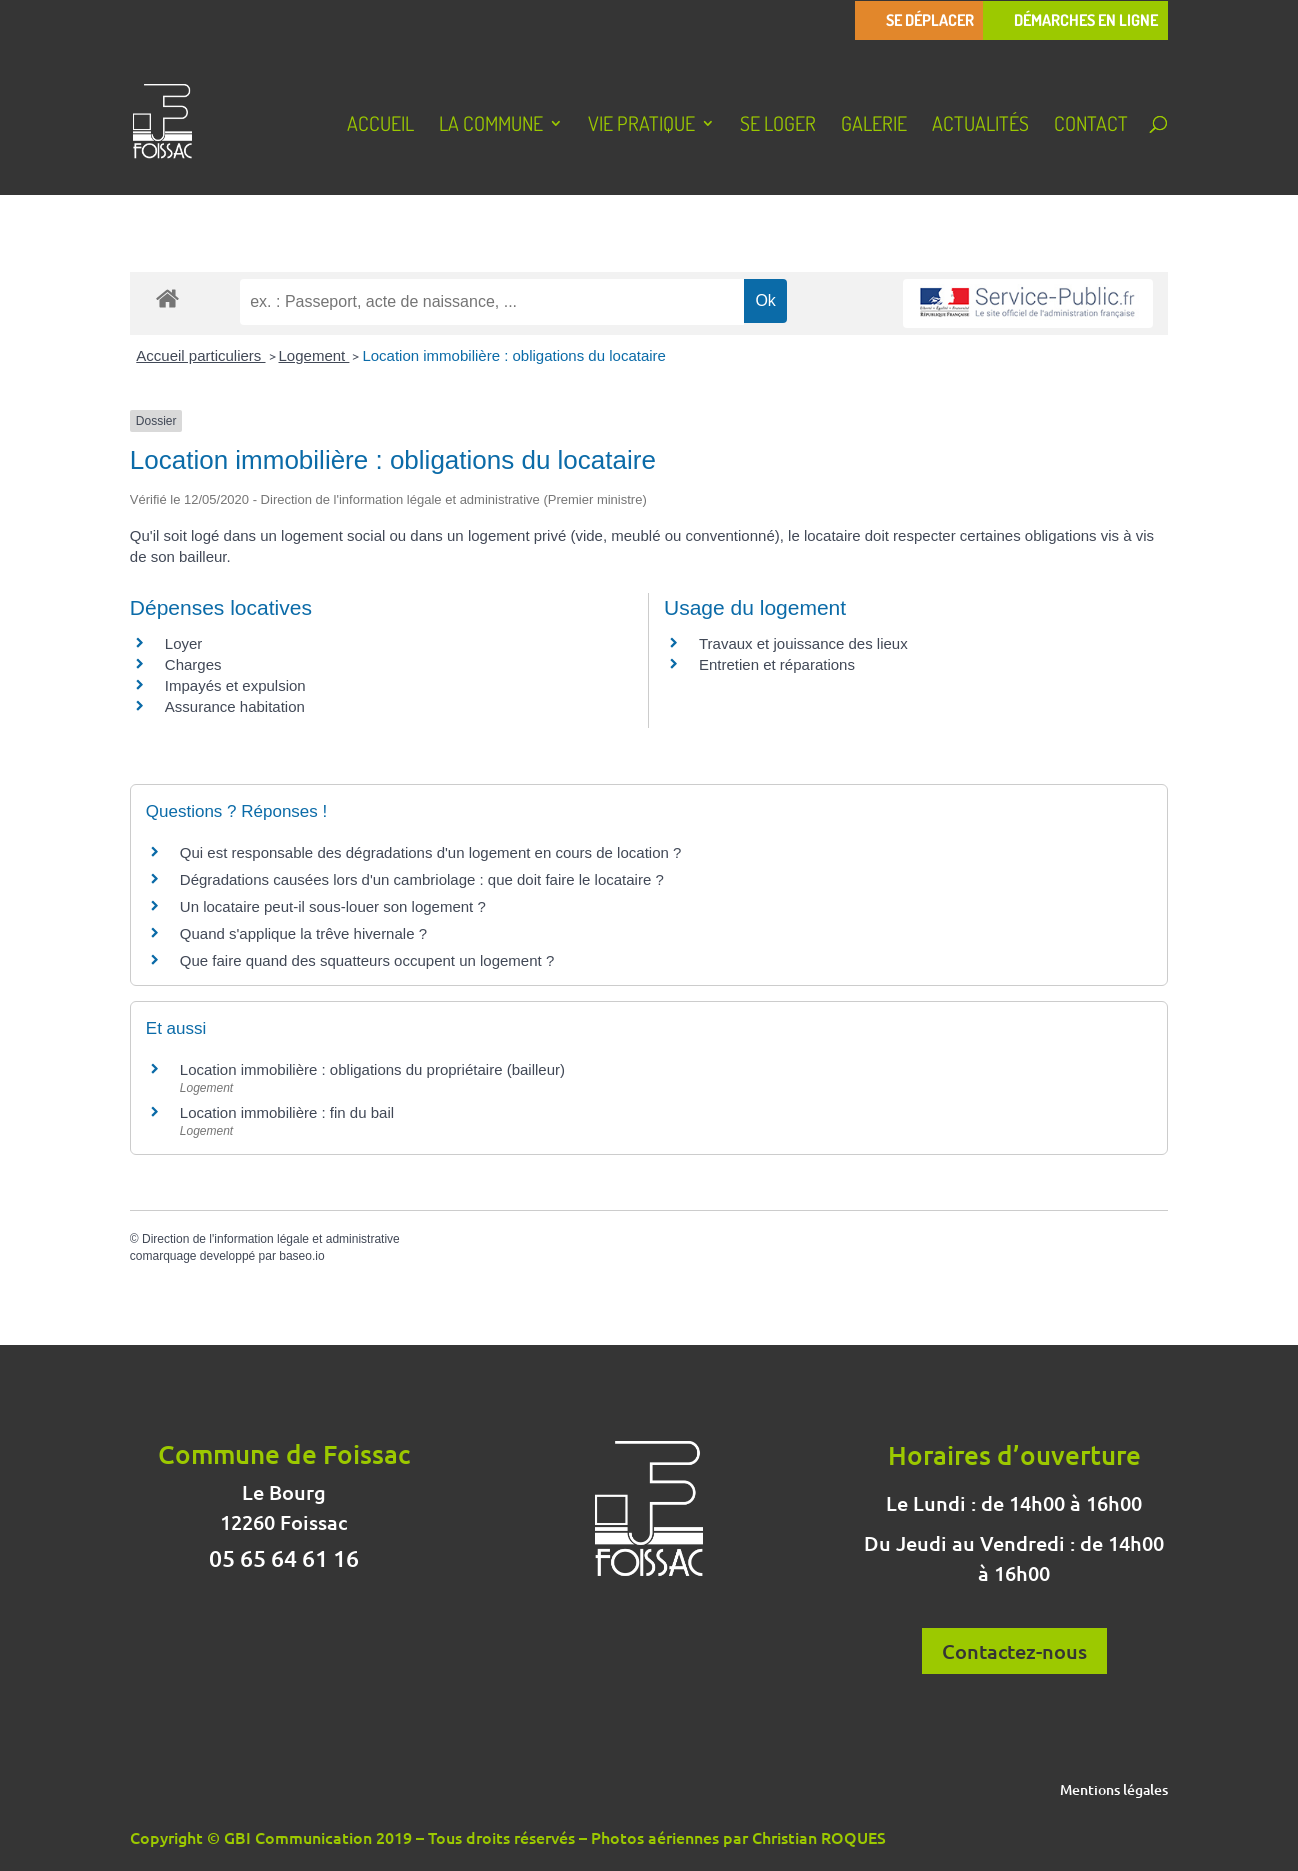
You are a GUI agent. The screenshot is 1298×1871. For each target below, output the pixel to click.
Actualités (980, 126)
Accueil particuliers (200, 355)
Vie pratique (641, 126)
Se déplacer (930, 20)
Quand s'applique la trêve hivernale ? (303, 933)
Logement (314, 355)
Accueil (380, 126)
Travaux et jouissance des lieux (803, 643)
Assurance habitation (235, 706)
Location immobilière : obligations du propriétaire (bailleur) (372, 1069)
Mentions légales (1114, 1791)
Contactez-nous (1014, 1651)
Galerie (874, 126)
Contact (1091, 126)
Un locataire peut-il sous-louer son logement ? (333, 906)
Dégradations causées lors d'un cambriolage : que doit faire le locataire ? (422, 879)
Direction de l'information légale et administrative (271, 1239)
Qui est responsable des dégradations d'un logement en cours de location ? (431, 852)
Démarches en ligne (1086, 20)
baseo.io (301, 1256)
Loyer (184, 643)
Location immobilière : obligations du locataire (514, 355)
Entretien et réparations (777, 664)
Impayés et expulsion (235, 685)
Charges (193, 664)
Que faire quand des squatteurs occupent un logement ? (367, 960)
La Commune (491, 126)
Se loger (778, 126)
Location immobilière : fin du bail (287, 1112)
